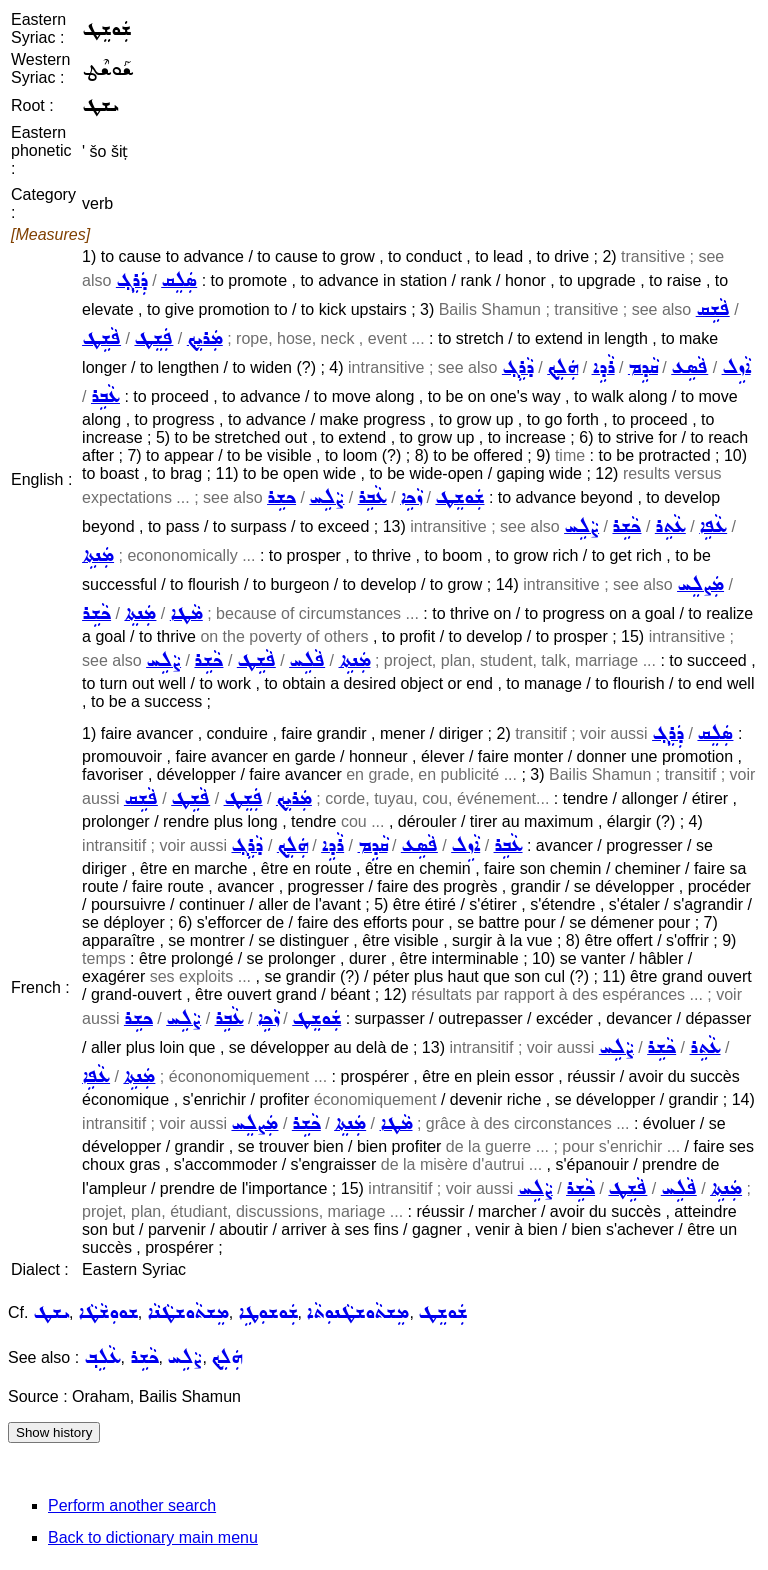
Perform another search (132, 1505)
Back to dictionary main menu (153, 1537)
